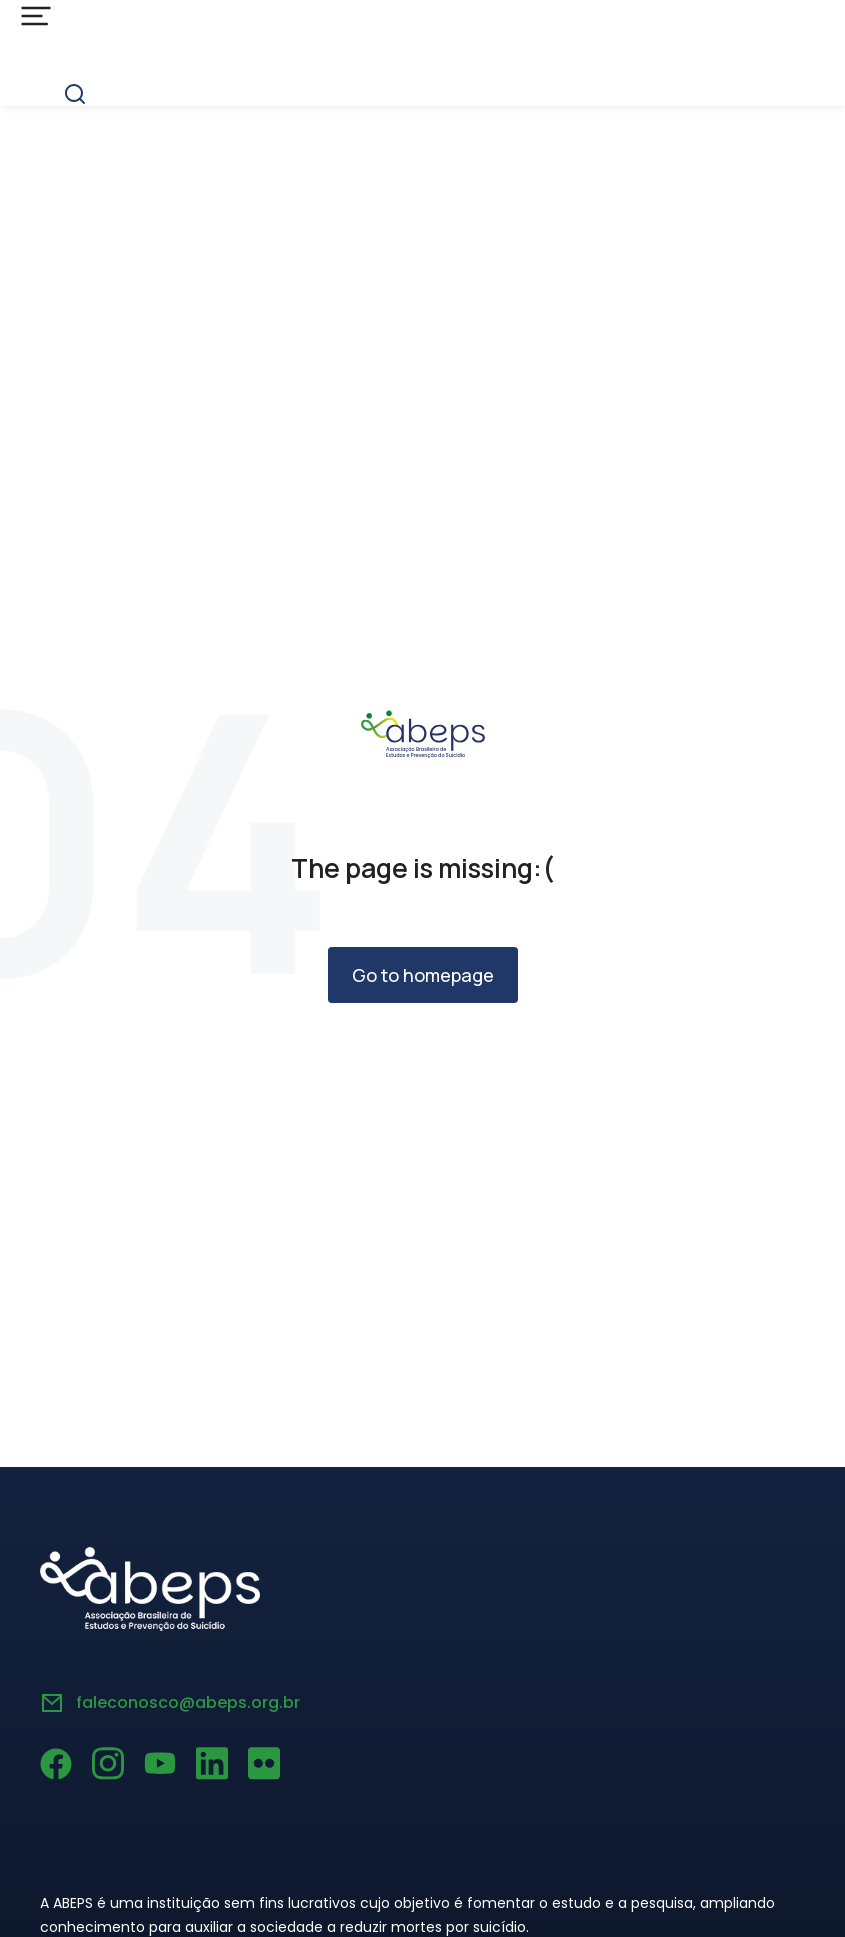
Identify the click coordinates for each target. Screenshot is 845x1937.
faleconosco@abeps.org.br (188, 1702)
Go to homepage (423, 975)
